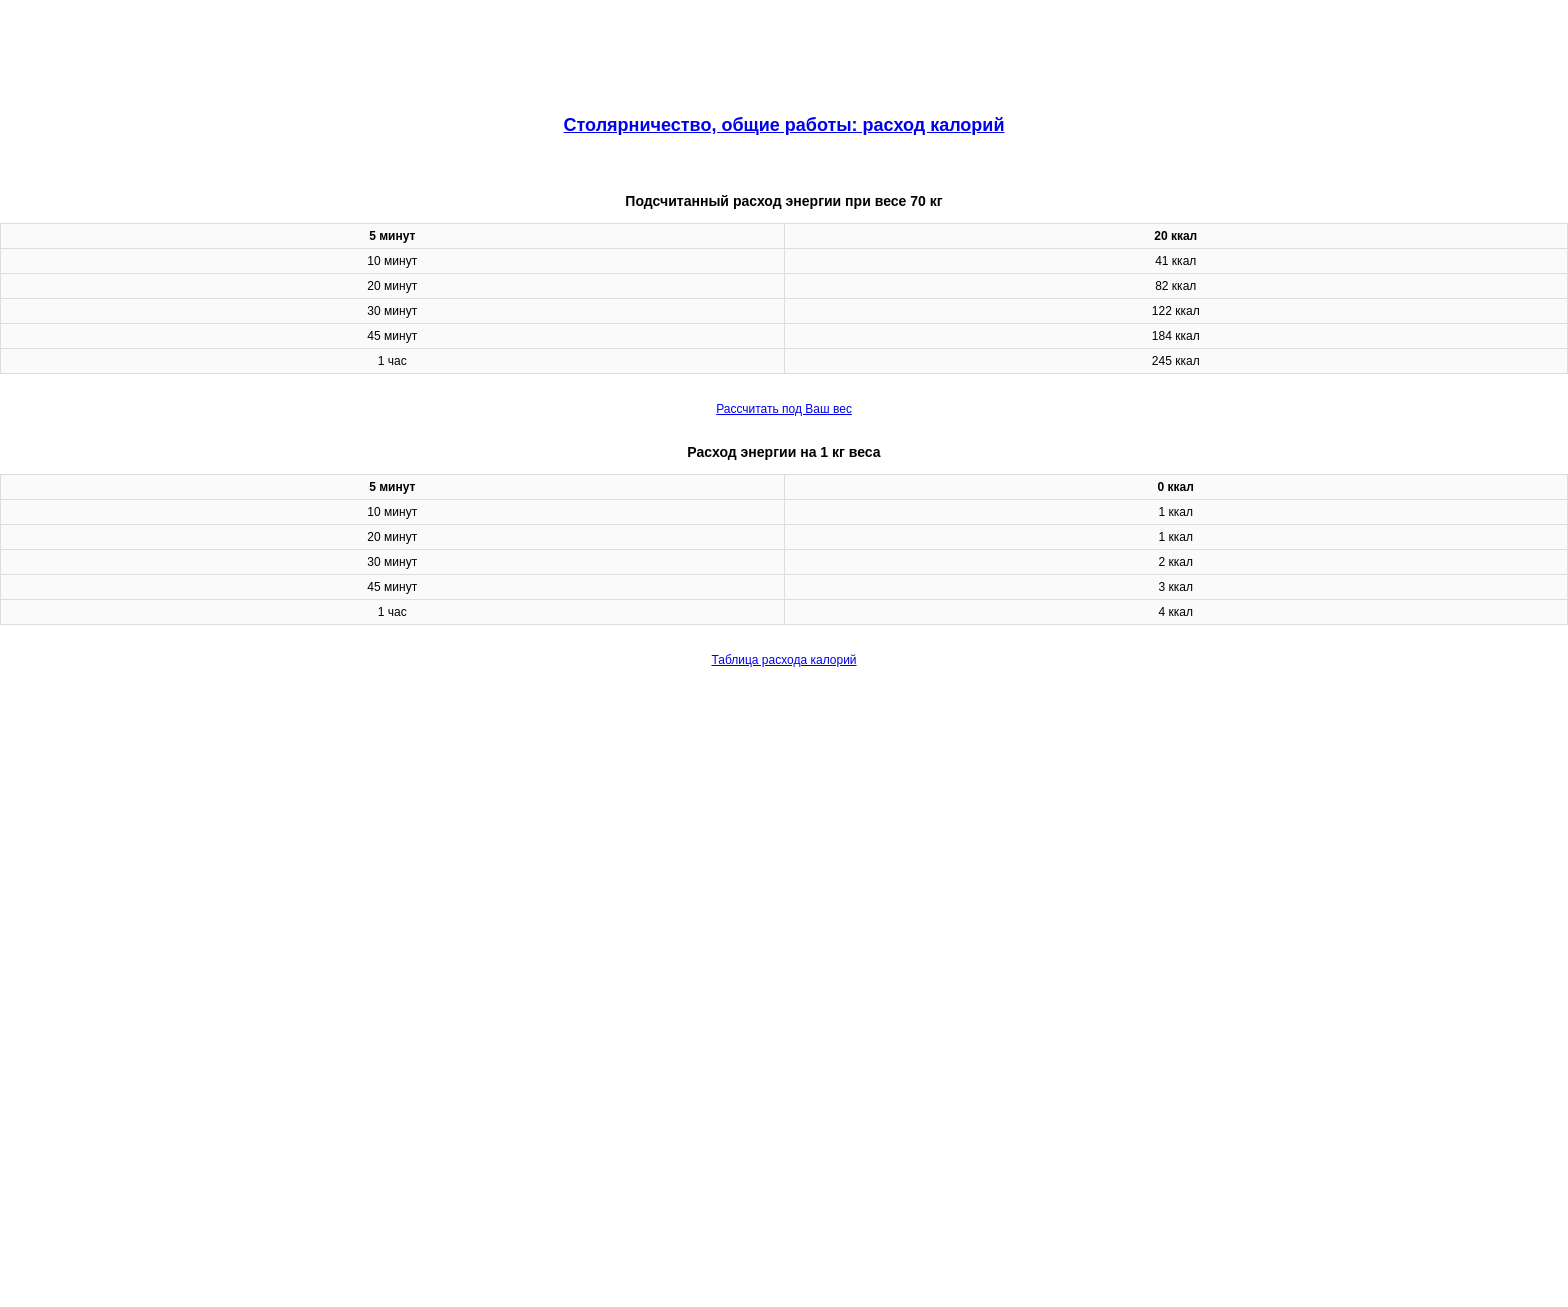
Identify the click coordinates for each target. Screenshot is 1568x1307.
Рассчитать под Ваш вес (784, 409)
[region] (784, 50)
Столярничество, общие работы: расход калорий (784, 125)
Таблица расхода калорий (783, 660)
